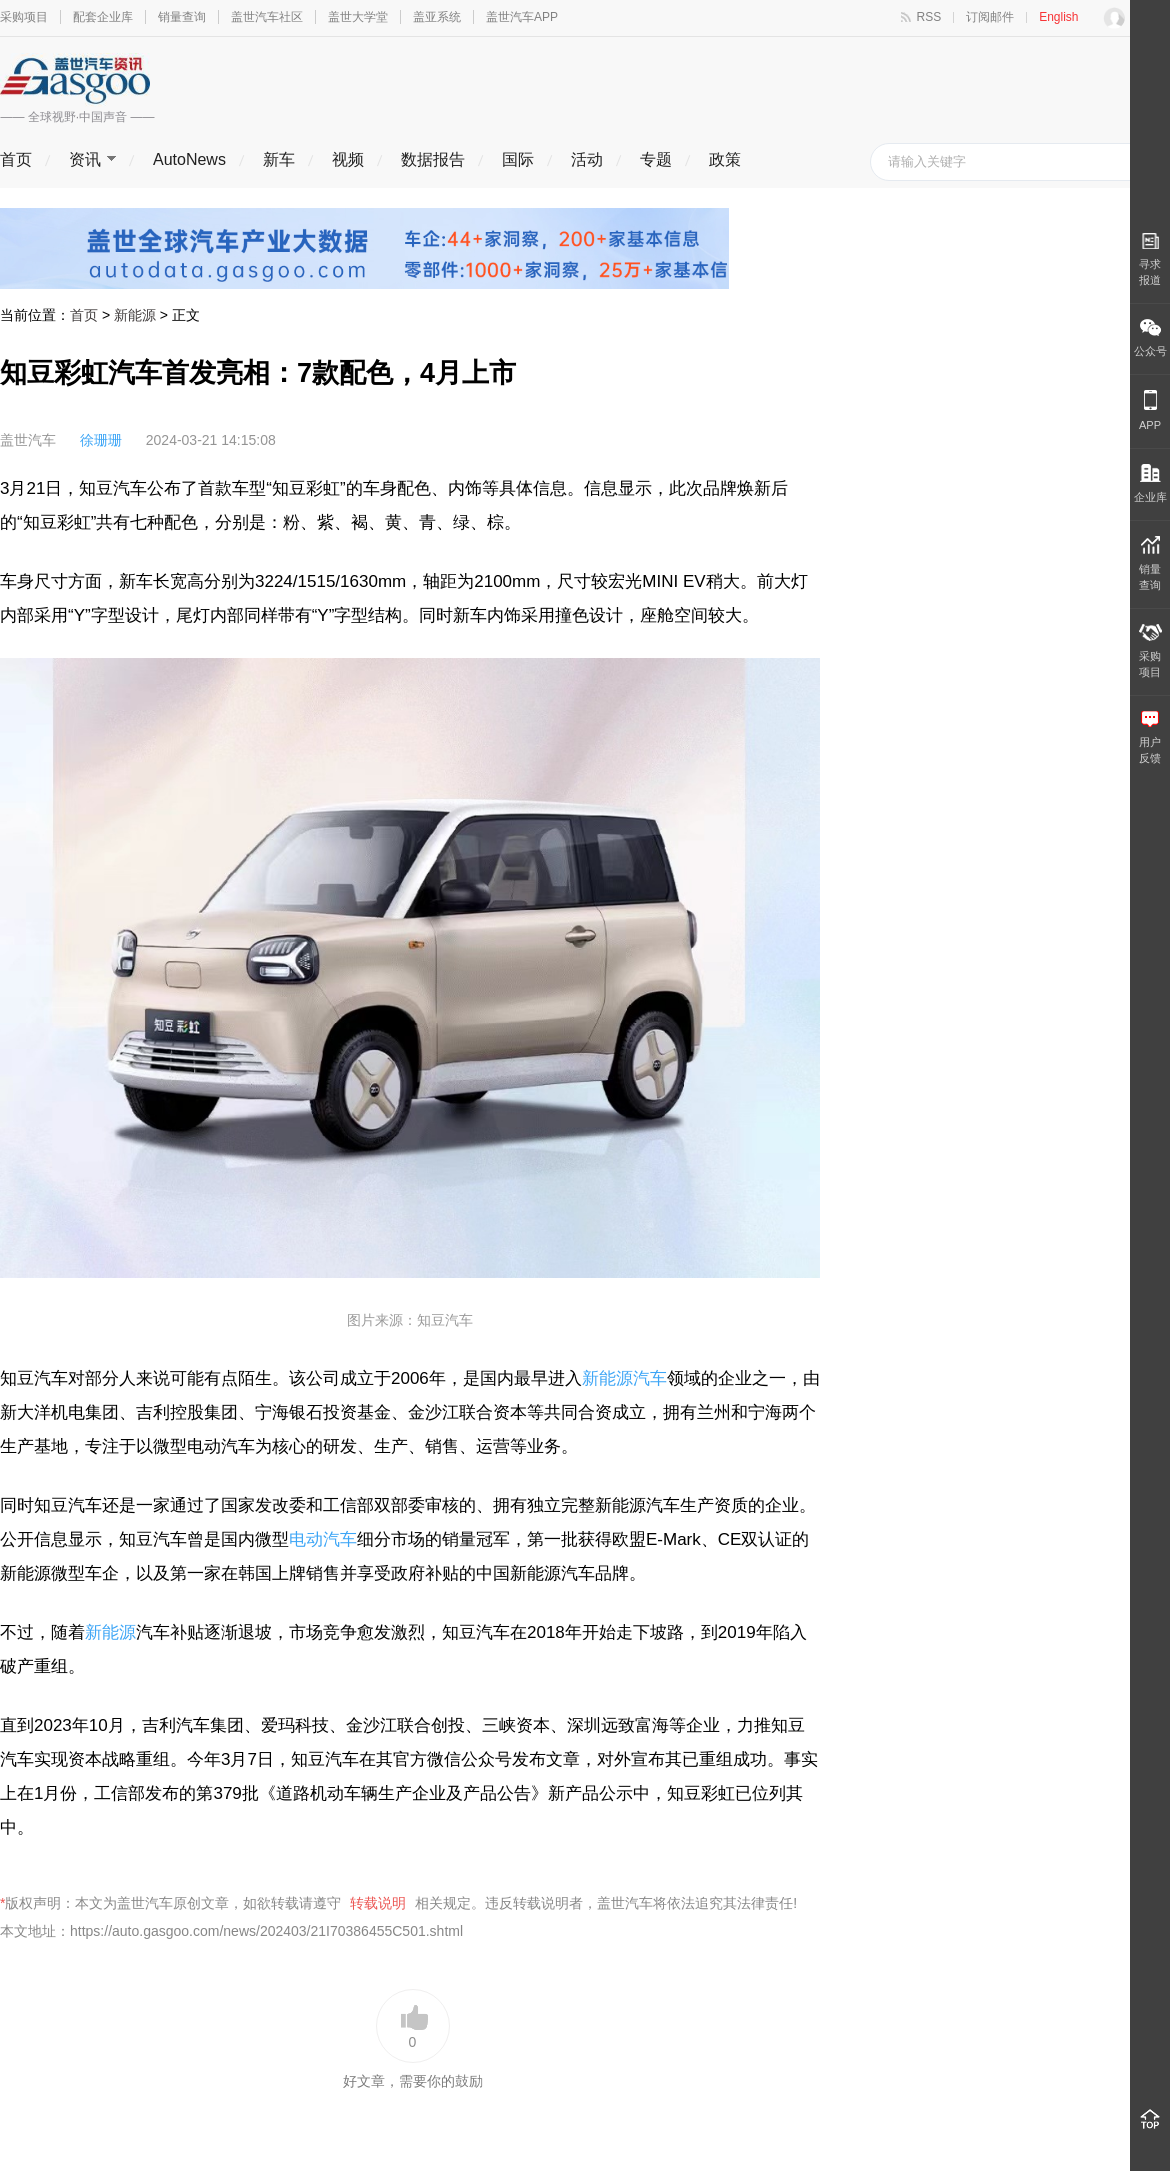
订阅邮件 (990, 17)
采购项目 (24, 17)
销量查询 (182, 17)
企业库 (1150, 483)
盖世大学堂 (358, 17)
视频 (348, 159)
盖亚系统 (437, 17)
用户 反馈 (1150, 737)
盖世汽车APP (522, 17)
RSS (929, 17)
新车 (279, 159)
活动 (587, 159)
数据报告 (433, 159)
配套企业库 (103, 17)
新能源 (135, 315)
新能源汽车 (624, 1378)
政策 (725, 159)
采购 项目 (1150, 651)
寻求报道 (1150, 259)
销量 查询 (1150, 563)
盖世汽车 (28, 440)
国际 (518, 159)
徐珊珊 (101, 440)
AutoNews (189, 159)
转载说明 (378, 1903)
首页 (16, 159)
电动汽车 (323, 1539)
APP (1150, 410)
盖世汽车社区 (267, 17)
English (1058, 17)
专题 (656, 159)
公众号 (1150, 338)
